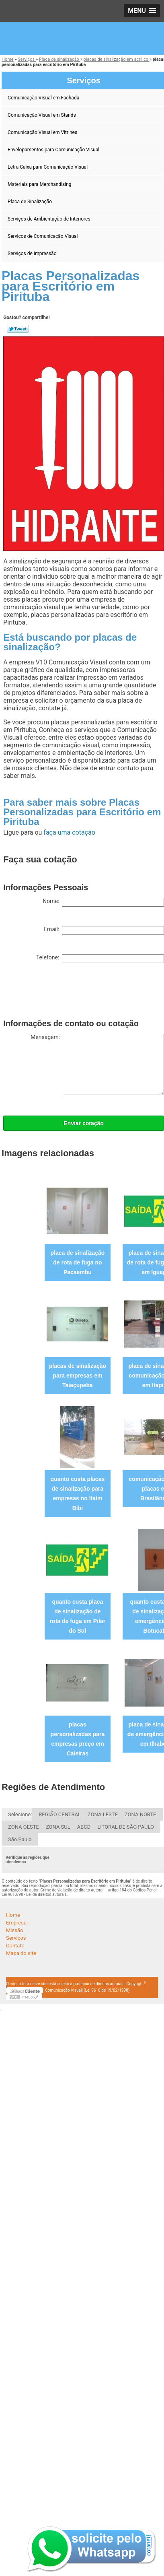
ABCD (84, 1827)
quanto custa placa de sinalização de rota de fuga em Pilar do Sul (77, 1616)
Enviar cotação (84, 1123)
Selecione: (20, 1814)
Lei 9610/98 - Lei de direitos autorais (34, 1894)
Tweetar (18, 329)
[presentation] (64, 997)
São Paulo (19, 1839)
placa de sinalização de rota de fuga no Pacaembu (78, 1262)
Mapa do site (21, 1953)
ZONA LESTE (103, 1814)
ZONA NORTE (140, 1814)
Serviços (16, 1938)
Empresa (16, 1923)
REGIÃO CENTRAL (60, 1814)
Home (13, 1915)
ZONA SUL (58, 1827)
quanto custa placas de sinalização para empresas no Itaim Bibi (78, 1493)
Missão (14, 1930)
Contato (15, 1946)
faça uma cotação (69, 832)
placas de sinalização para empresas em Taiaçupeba (77, 1375)
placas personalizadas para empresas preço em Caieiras (78, 1739)
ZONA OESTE (23, 1827)
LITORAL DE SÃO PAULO (125, 1827)
